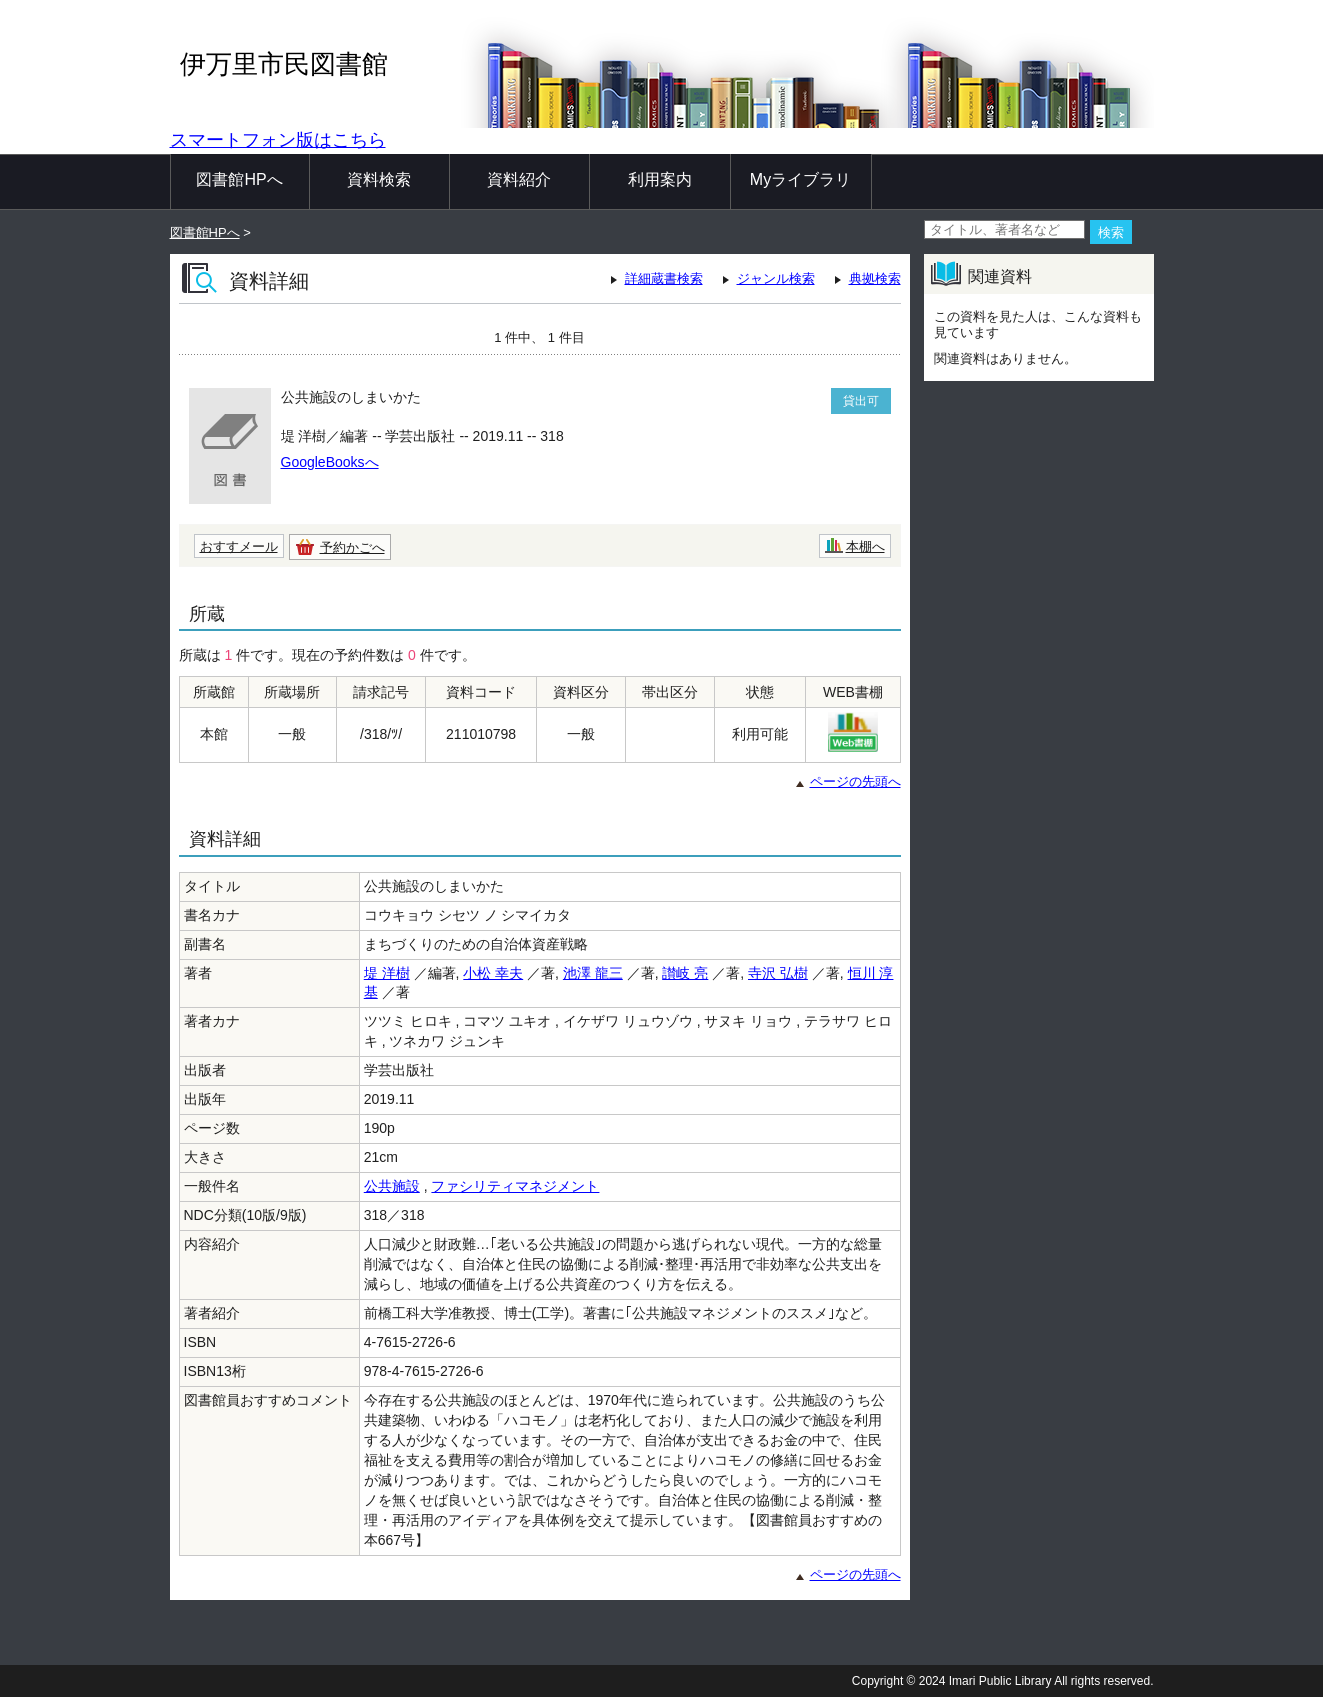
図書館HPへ (239, 179)
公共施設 (392, 1186)
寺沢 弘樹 (778, 973)
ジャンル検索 (776, 278)
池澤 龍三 (593, 973)
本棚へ (865, 546)
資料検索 (379, 179)
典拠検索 (875, 278)
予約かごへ (352, 547)
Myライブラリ (800, 179)
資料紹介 (519, 179)
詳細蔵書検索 (664, 278)
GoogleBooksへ (330, 462)
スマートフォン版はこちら (278, 140)
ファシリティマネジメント (515, 1186)
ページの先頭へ (855, 781)
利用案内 (660, 179)
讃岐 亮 (685, 973)
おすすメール (239, 546)
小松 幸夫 (493, 973)
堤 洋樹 (387, 973)
